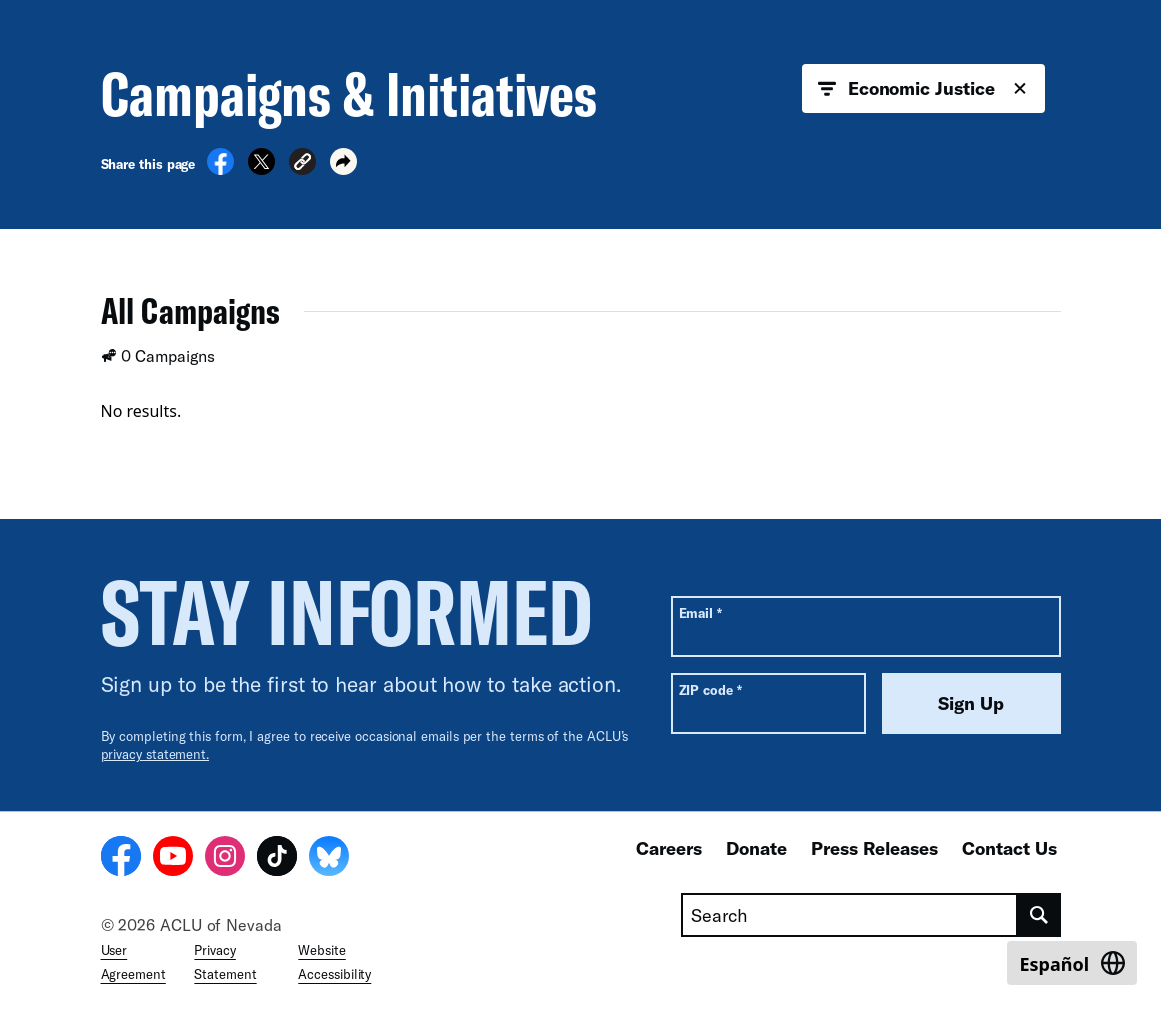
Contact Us (1009, 848)
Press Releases (874, 848)
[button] (302, 164)
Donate (756, 848)
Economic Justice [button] (923, 89)
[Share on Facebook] (220, 169)
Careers (669, 848)
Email (700, 612)
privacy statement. (155, 754)
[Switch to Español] (1072, 963)
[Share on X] (261, 169)
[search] (1039, 915)
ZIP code (710, 689)
